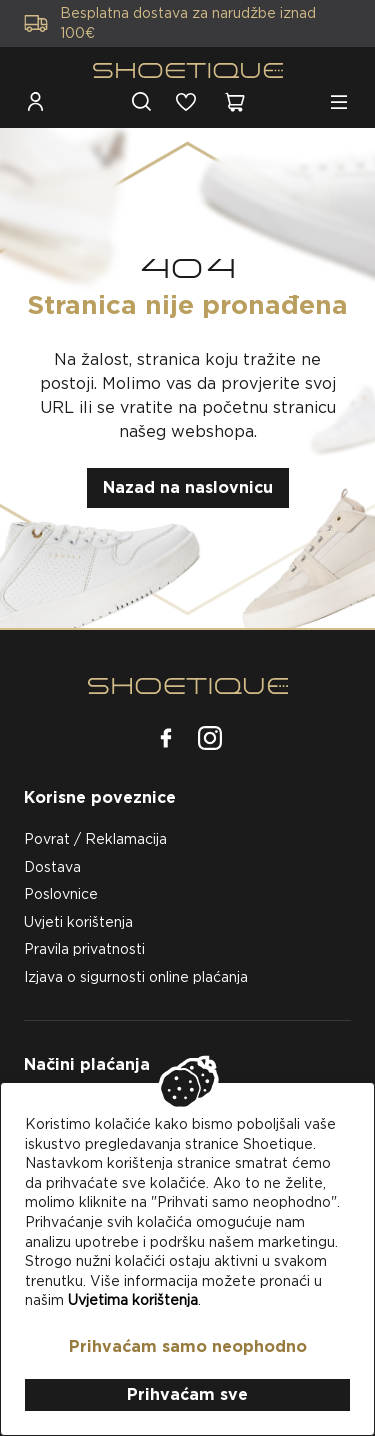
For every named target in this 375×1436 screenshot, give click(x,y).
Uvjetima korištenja (133, 1300)
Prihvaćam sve (187, 1394)
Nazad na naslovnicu (188, 487)
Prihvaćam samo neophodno (188, 1346)
